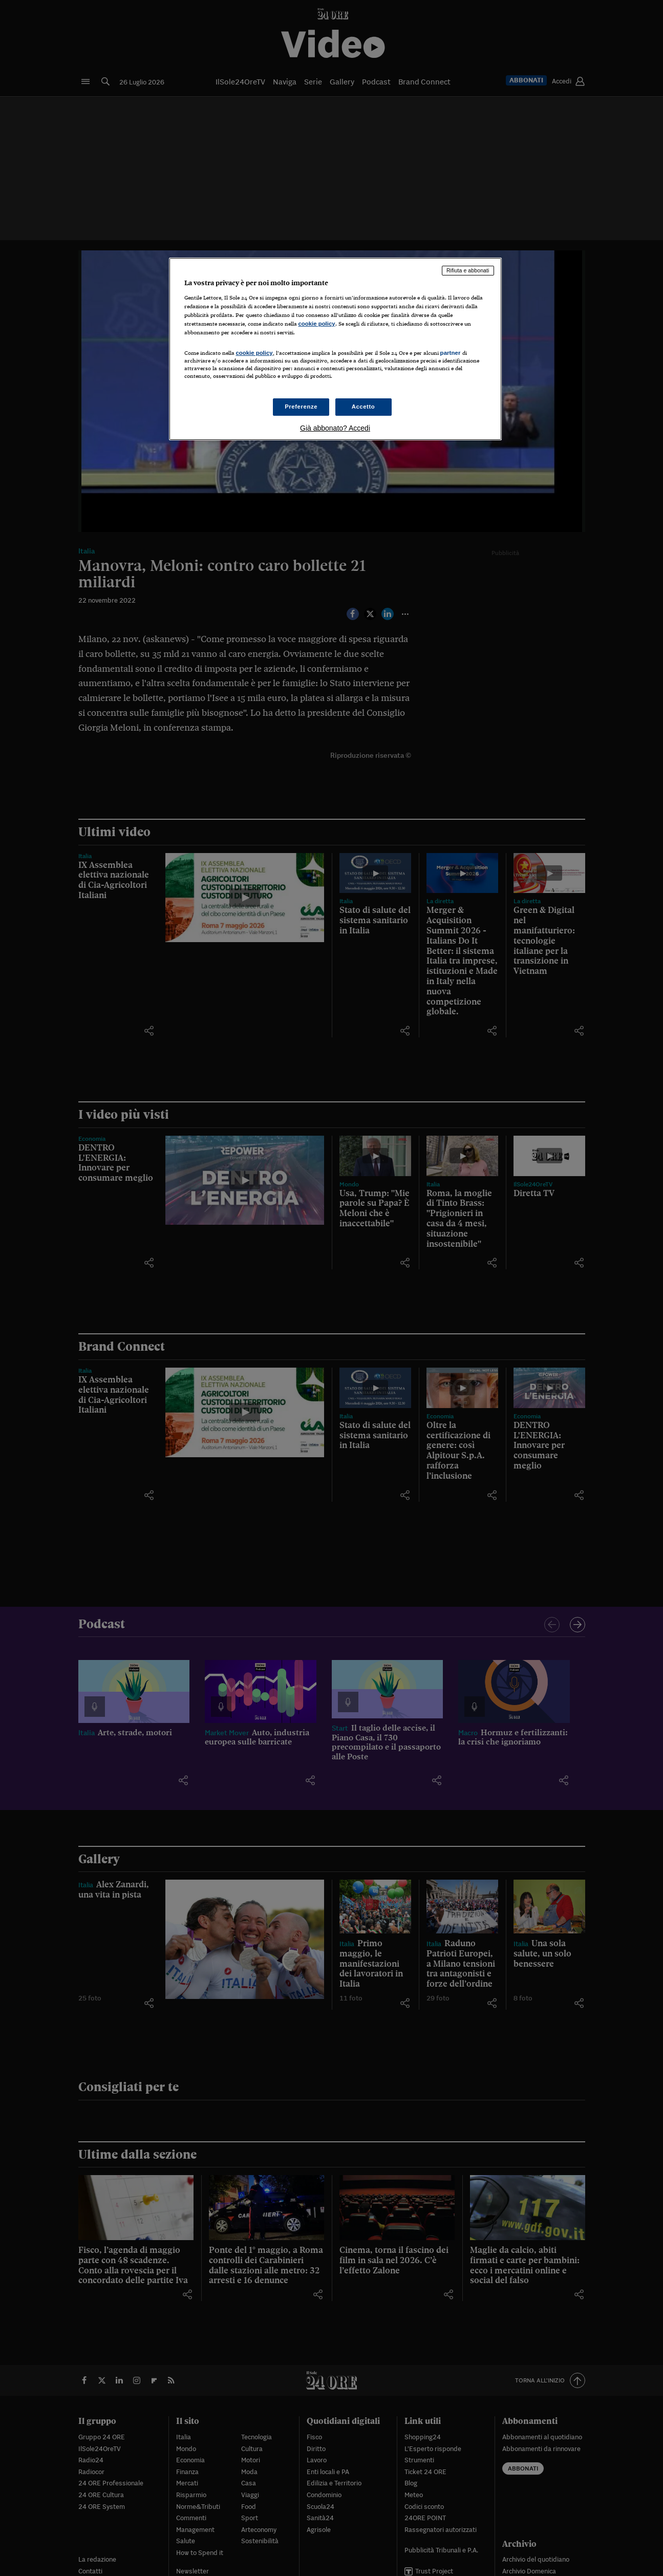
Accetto (363, 406)
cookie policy (316, 324)
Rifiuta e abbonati (467, 270)
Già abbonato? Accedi (335, 428)
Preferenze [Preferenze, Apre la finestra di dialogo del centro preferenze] (301, 406)
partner (450, 353)
